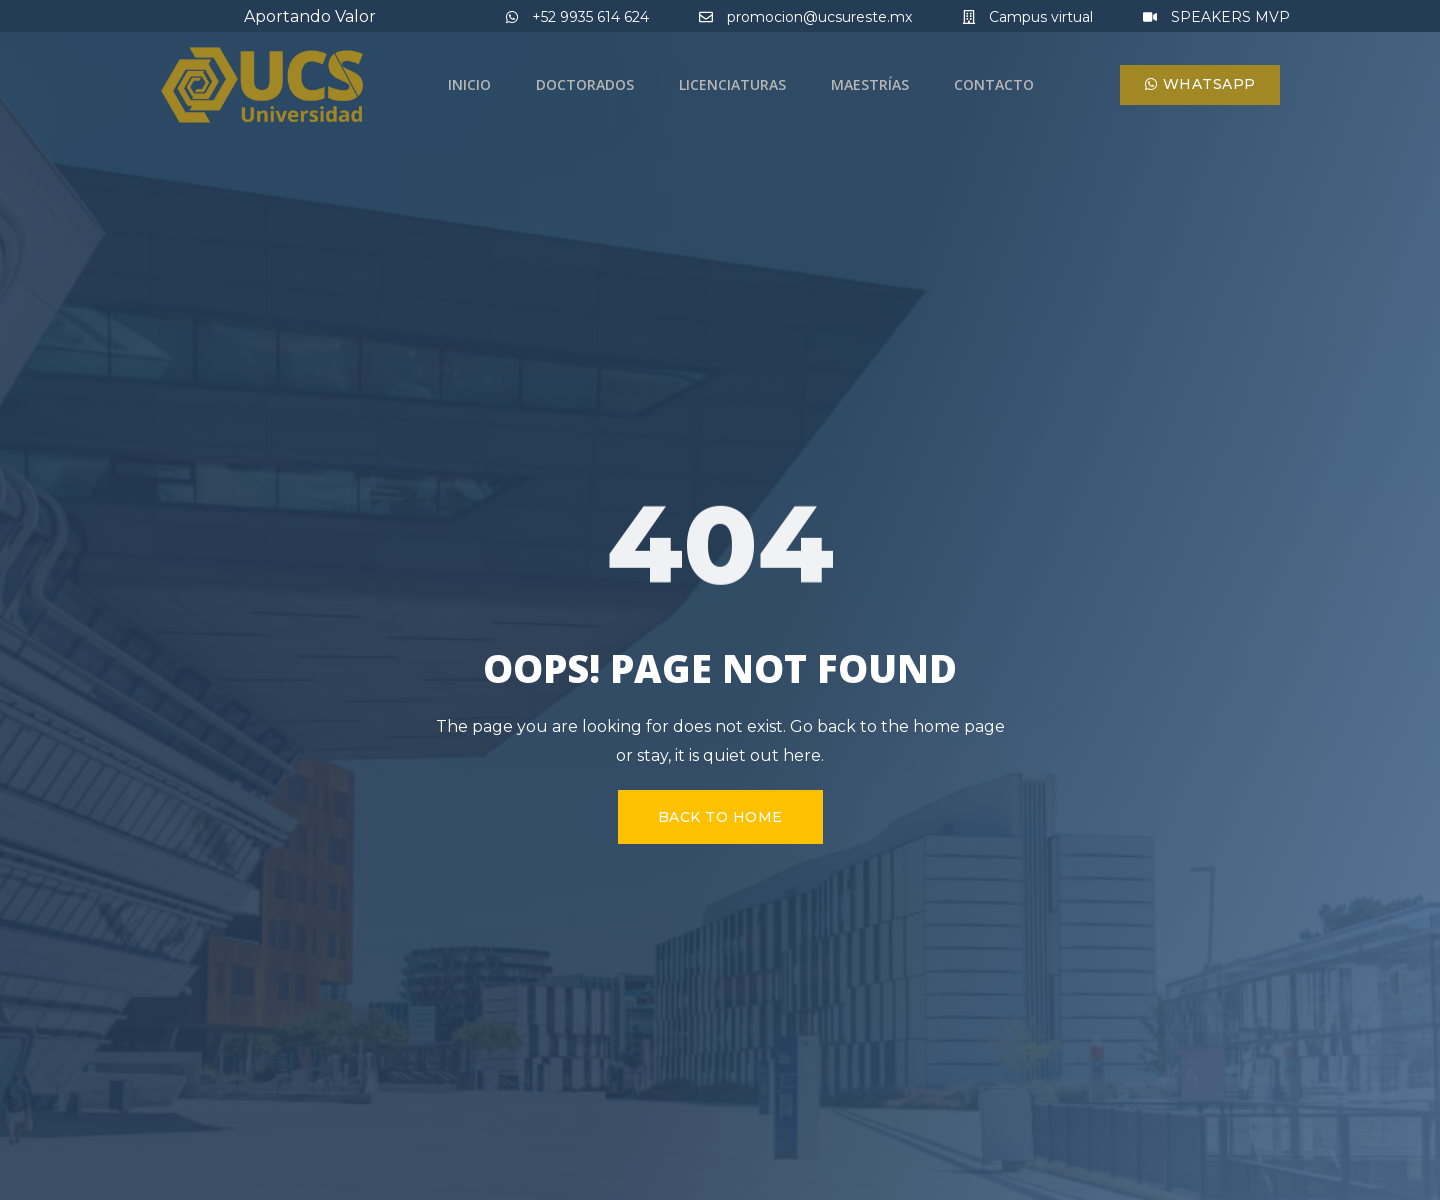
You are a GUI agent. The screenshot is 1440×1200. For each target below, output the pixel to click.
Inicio (469, 84)
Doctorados (585, 84)
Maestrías (870, 84)
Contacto (994, 84)
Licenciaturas (732, 84)
